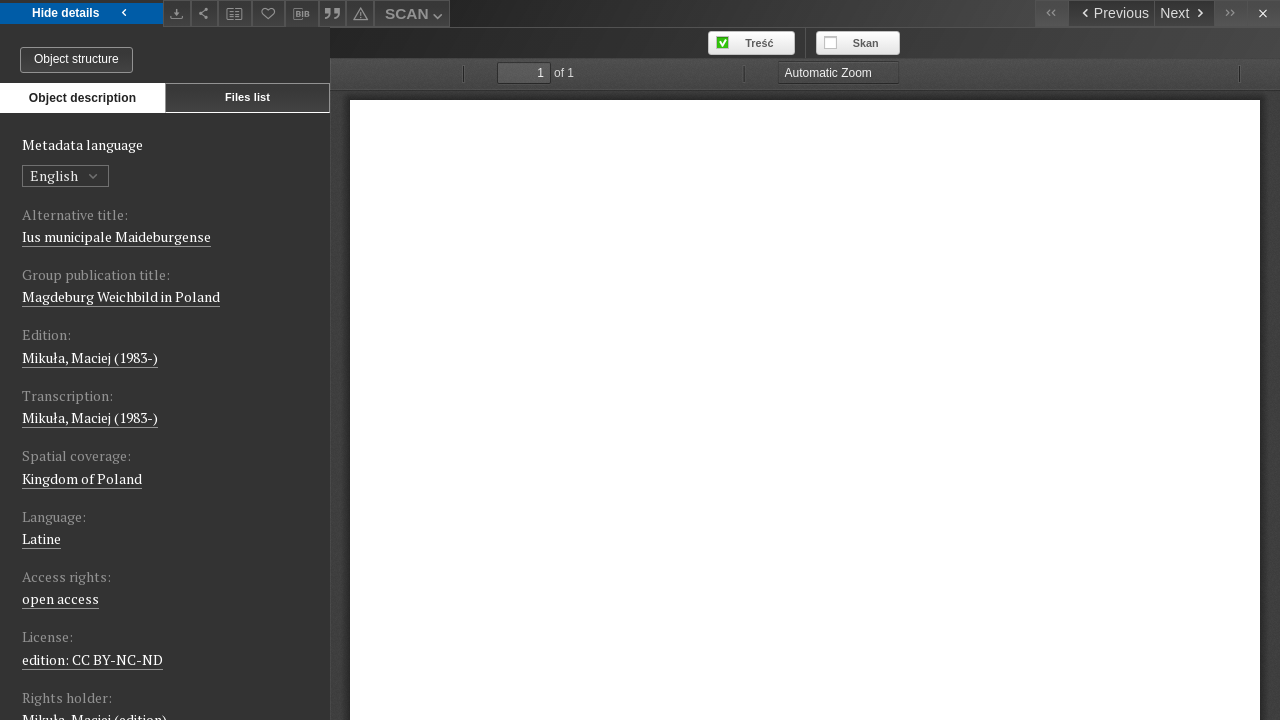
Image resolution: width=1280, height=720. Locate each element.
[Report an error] (360, 13)
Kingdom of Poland (82, 478)
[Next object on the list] (1184, 13)
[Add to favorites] (269, 13)
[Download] (177, 13)
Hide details (81, 13)
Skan (866, 43)
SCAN (416, 16)
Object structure (76, 59)
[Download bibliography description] (302, 14)
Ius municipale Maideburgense (116, 236)
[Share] (205, 13)
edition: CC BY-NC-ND (92, 659)
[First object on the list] (1051, 13)
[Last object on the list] (1230, 13)
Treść (759, 43)
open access (60, 598)
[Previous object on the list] (1111, 13)
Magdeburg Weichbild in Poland (121, 296)
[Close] (1263, 13)
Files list (247, 97)
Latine (41, 538)
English (65, 175)
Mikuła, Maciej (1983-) (90, 357)
